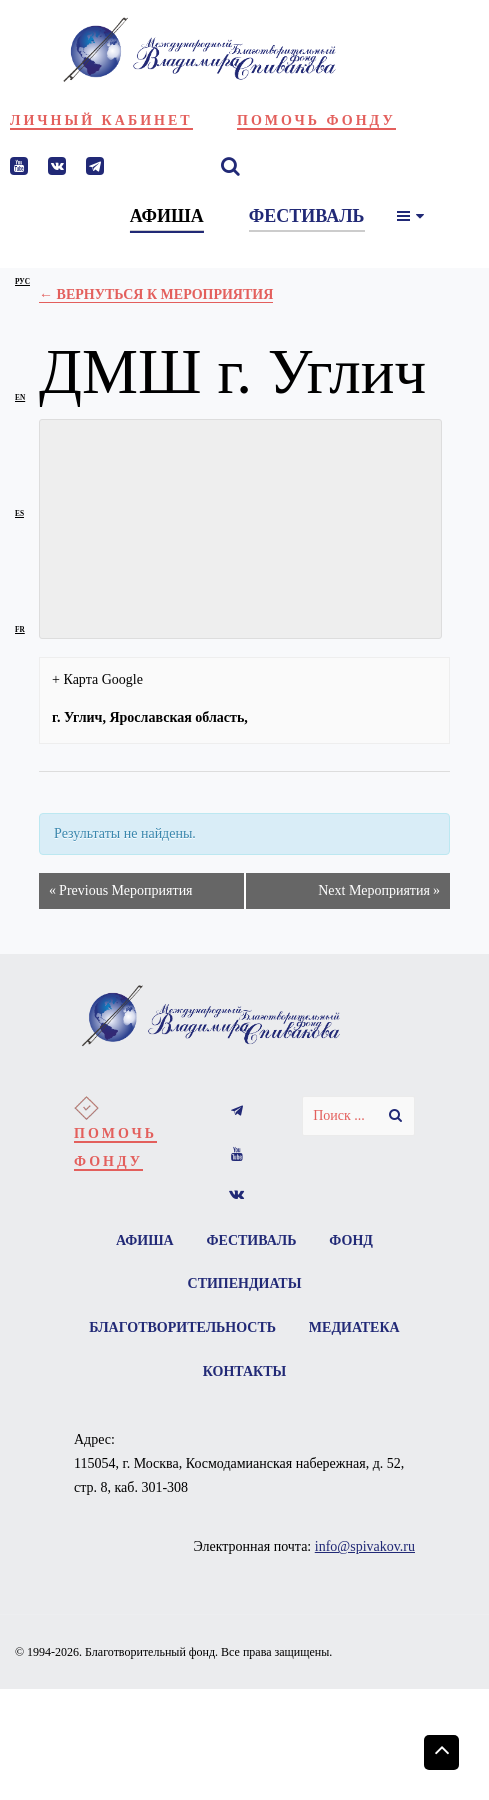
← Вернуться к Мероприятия (156, 294)
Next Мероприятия (379, 891)
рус (22, 281)
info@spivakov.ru (365, 1548)
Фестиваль (252, 1240)
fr (20, 629)
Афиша (144, 1240)
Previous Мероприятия (120, 891)
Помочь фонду (316, 120)
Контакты (307, 1372)
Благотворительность (244, 1328)
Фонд (352, 1240)
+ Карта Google (97, 679)
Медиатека (186, 1372)
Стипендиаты (245, 1284)
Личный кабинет (101, 120)
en (20, 397)
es (19, 513)
